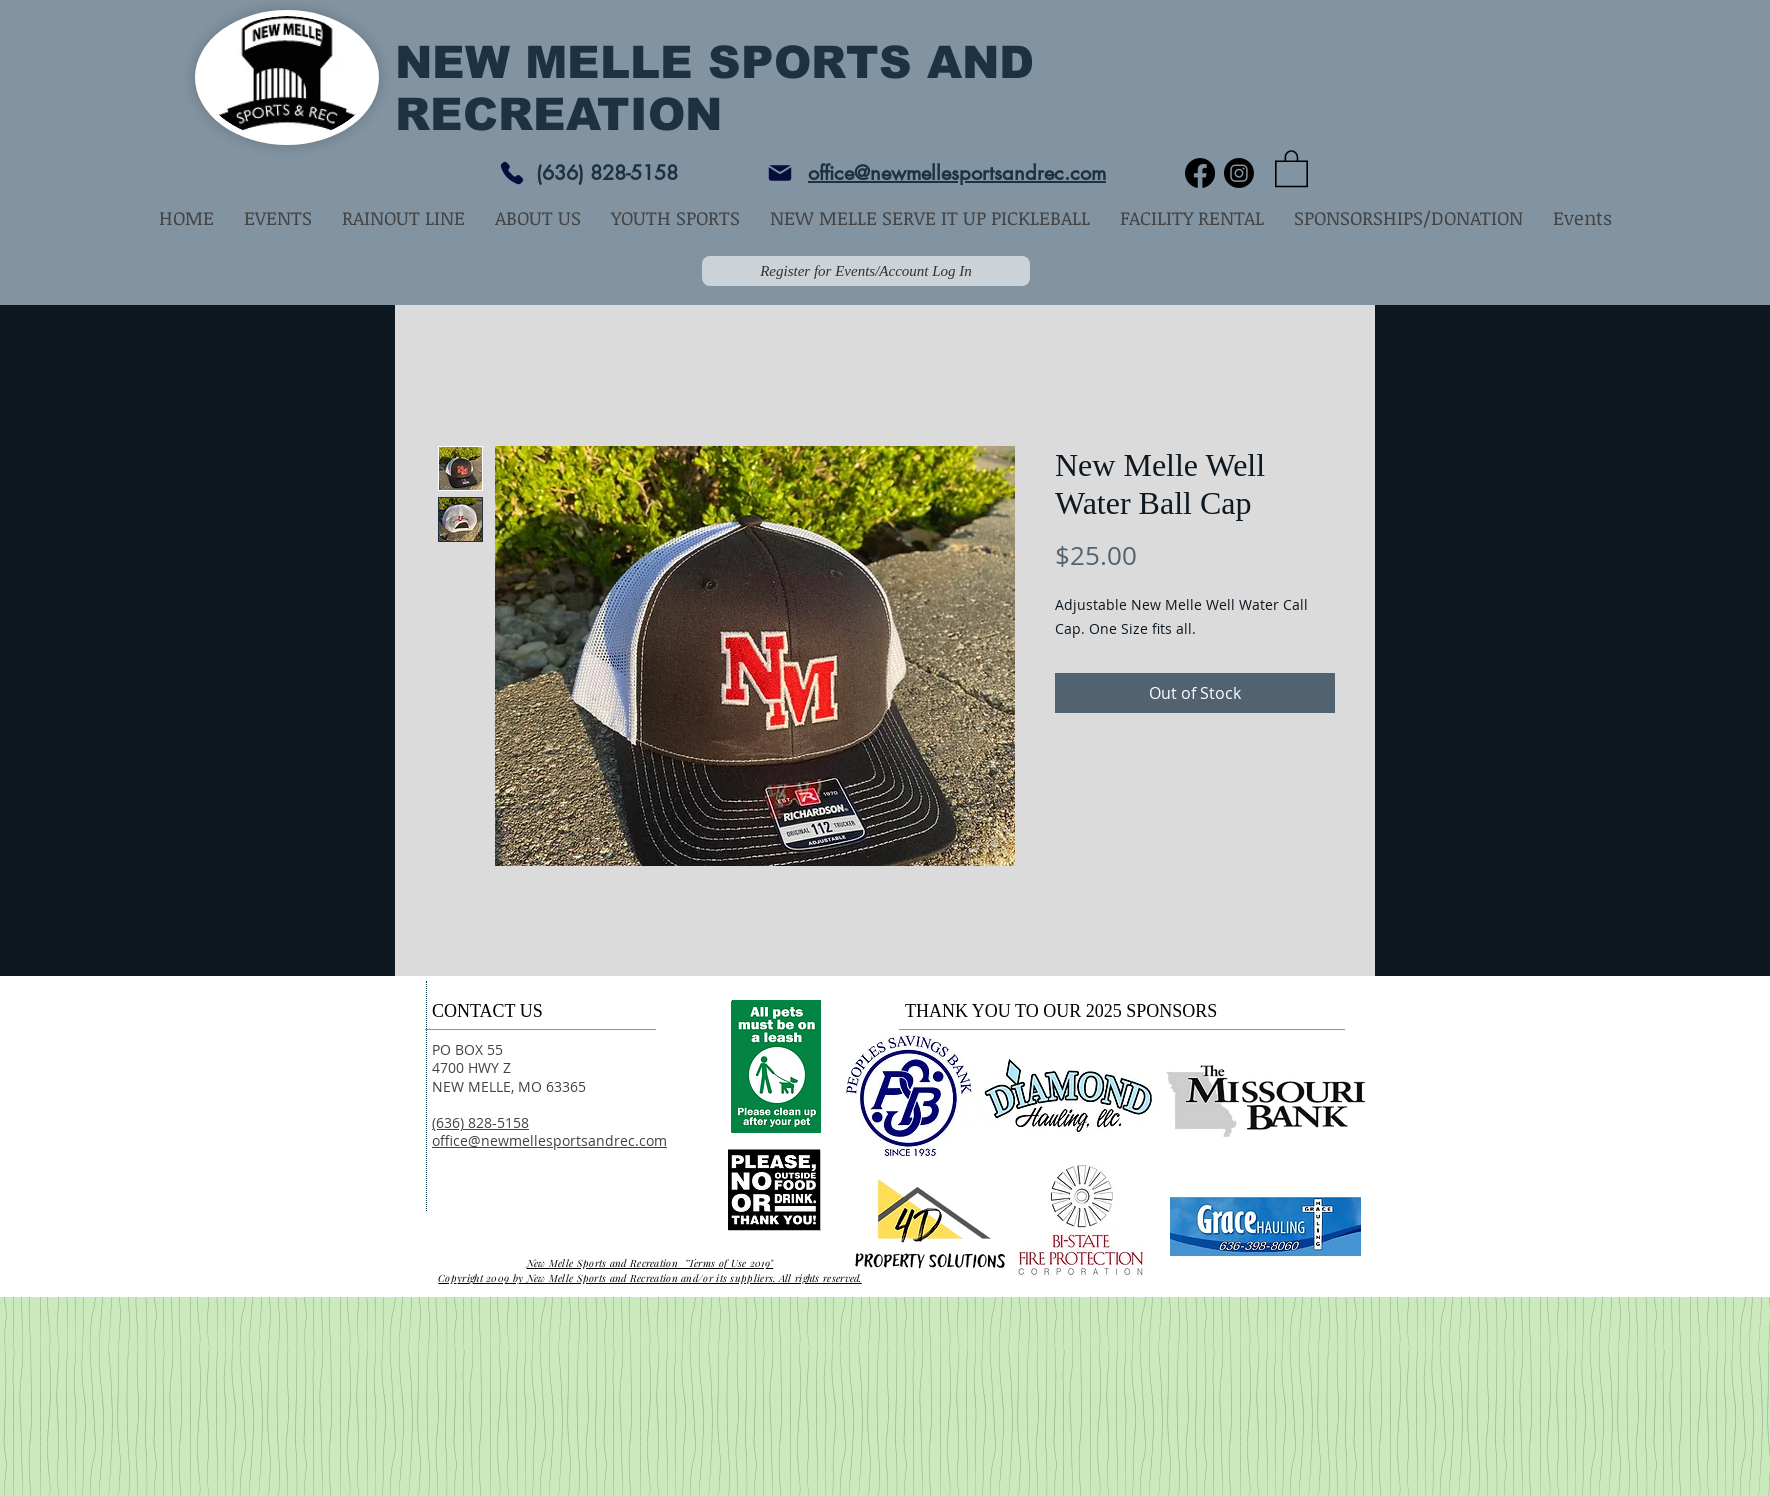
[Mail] (780, 173)
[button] (1291, 167)
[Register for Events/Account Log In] (866, 271)
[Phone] (512, 173)
